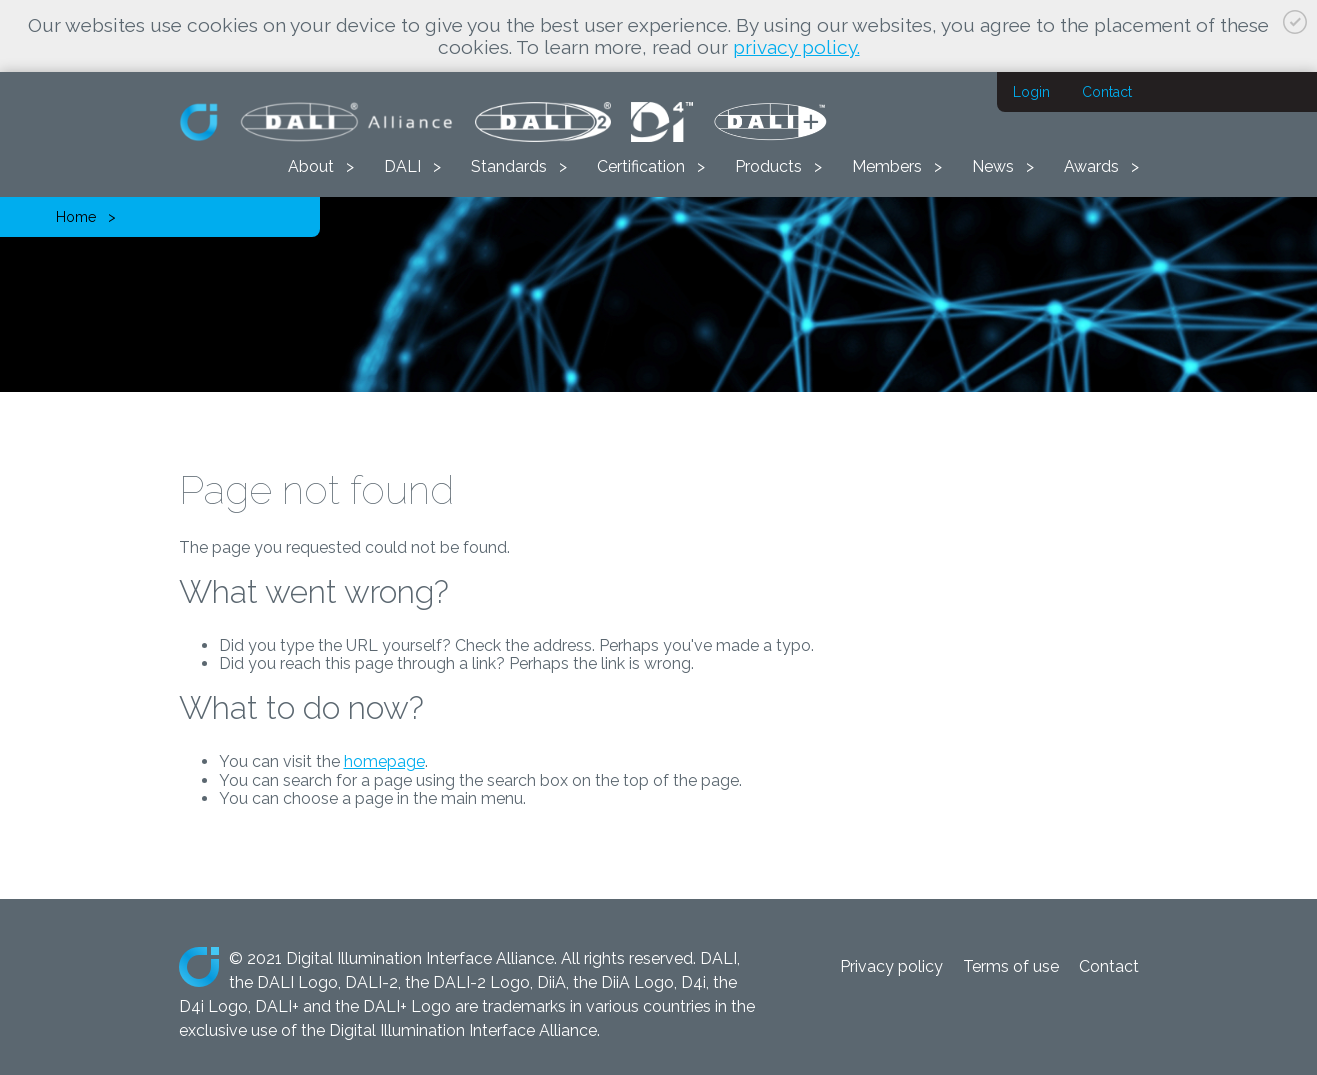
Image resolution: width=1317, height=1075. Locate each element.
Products (768, 166)
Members (887, 166)
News (993, 166)
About (311, 166)
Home (76, 217)
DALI (402, 166)
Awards (1091, 166)
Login (1031, 92)
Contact (1107, 92)
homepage (384, 761)
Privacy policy (891, 966)
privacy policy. (796, 47)
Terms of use (1011, 966)
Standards (509, 166)
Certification (641, 166)
